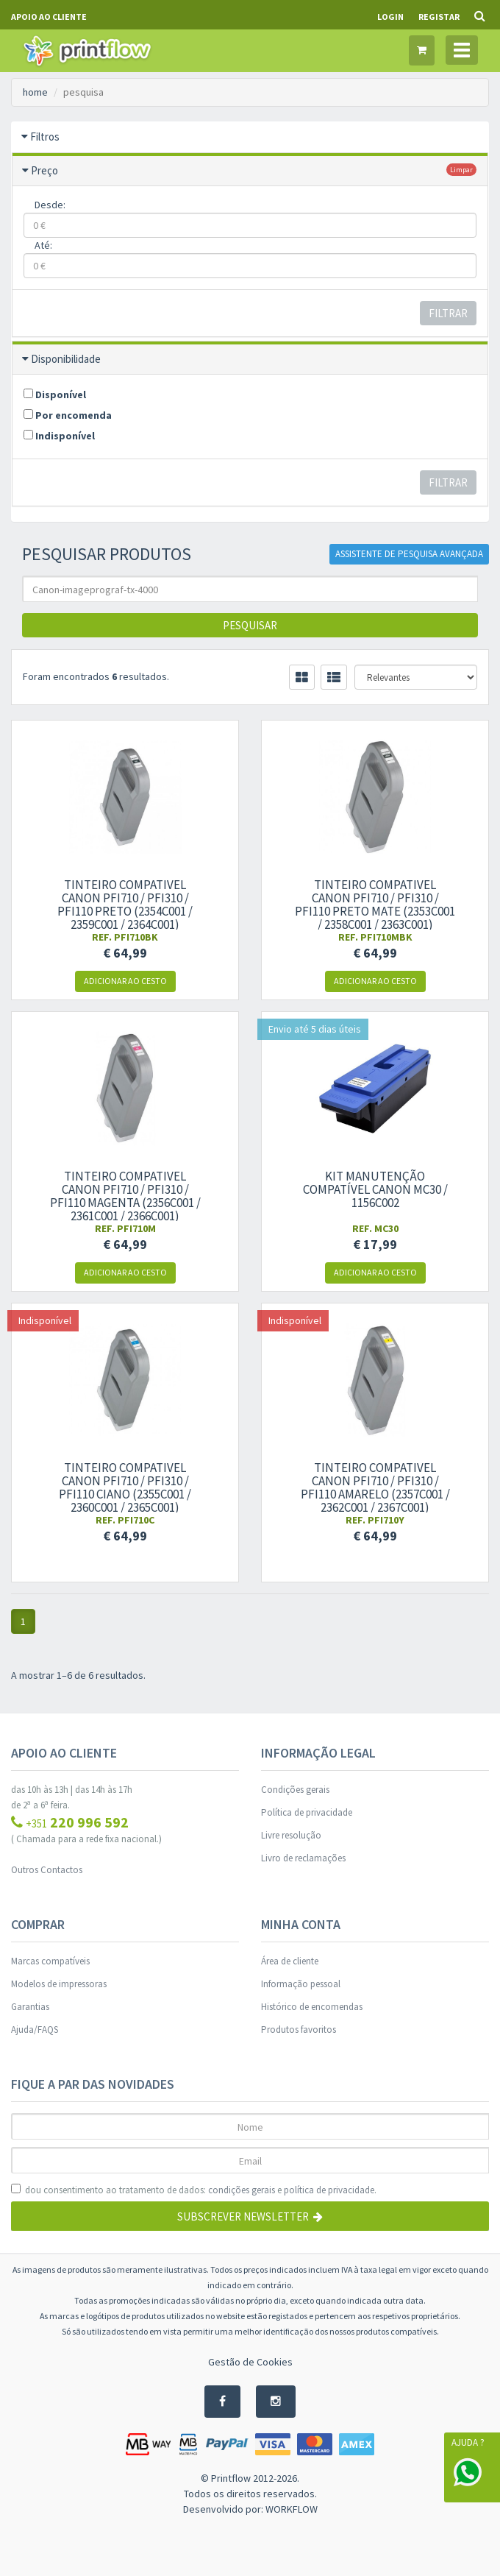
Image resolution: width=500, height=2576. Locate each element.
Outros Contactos (46, 1870)
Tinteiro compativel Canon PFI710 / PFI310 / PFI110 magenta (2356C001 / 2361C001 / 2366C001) (125, 1196)
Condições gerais (295, 1789)
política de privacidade (329, 2190)
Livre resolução (291, 1835)
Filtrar (448, 313)
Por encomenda (68, 415)
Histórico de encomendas (311, 2006)
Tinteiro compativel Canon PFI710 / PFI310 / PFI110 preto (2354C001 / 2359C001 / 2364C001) (125, 905)
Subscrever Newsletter (250, 2216)
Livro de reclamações (303, 1858)
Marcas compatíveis (50, 1961)
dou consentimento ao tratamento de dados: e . (193, 2190)
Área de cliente (289, 1961)
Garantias (30, 2006)
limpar (461, 169)
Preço (44, 170)
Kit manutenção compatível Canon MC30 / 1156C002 (375, 1189)
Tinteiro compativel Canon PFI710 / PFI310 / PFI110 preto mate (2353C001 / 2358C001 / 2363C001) (375, 905)
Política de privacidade (306, 1812)
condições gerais (241, 2190)
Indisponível (59, 435)
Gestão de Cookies (250, 2361)
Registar (439, 16)
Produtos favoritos (298, 2029)
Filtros (45, 137)
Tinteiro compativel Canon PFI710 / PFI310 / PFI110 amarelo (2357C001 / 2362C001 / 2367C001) (375, 1487)
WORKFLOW (291, 2509)
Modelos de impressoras (59, 1984)
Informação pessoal (300, 1984)
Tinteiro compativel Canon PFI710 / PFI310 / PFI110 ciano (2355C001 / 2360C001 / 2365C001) (125, 1487)
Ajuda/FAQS (34, 2029)
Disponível (55, 394)
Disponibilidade (66, 359)
